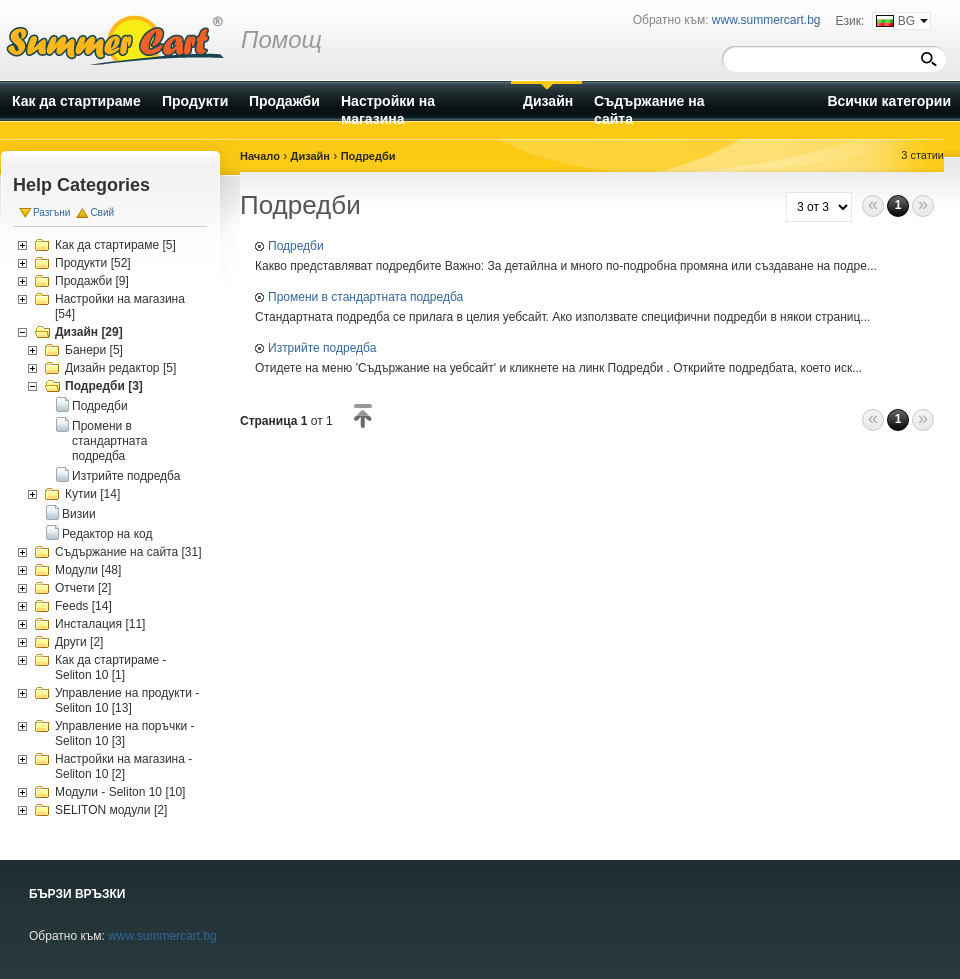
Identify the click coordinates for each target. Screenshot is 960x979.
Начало (260, 156)
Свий (102, 212)
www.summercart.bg (162, 936)
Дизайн (310, 156)
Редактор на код (107, 534)
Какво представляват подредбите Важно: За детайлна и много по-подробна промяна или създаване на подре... (566, 266)
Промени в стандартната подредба (109, 441)
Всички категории (889, 101)
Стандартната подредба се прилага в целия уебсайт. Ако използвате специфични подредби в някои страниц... (562, 317)
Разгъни (51, 212)
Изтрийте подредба (126, 476)
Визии (79, 514)
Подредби (100, 406)
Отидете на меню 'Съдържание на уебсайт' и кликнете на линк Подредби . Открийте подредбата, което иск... (558, 368)
